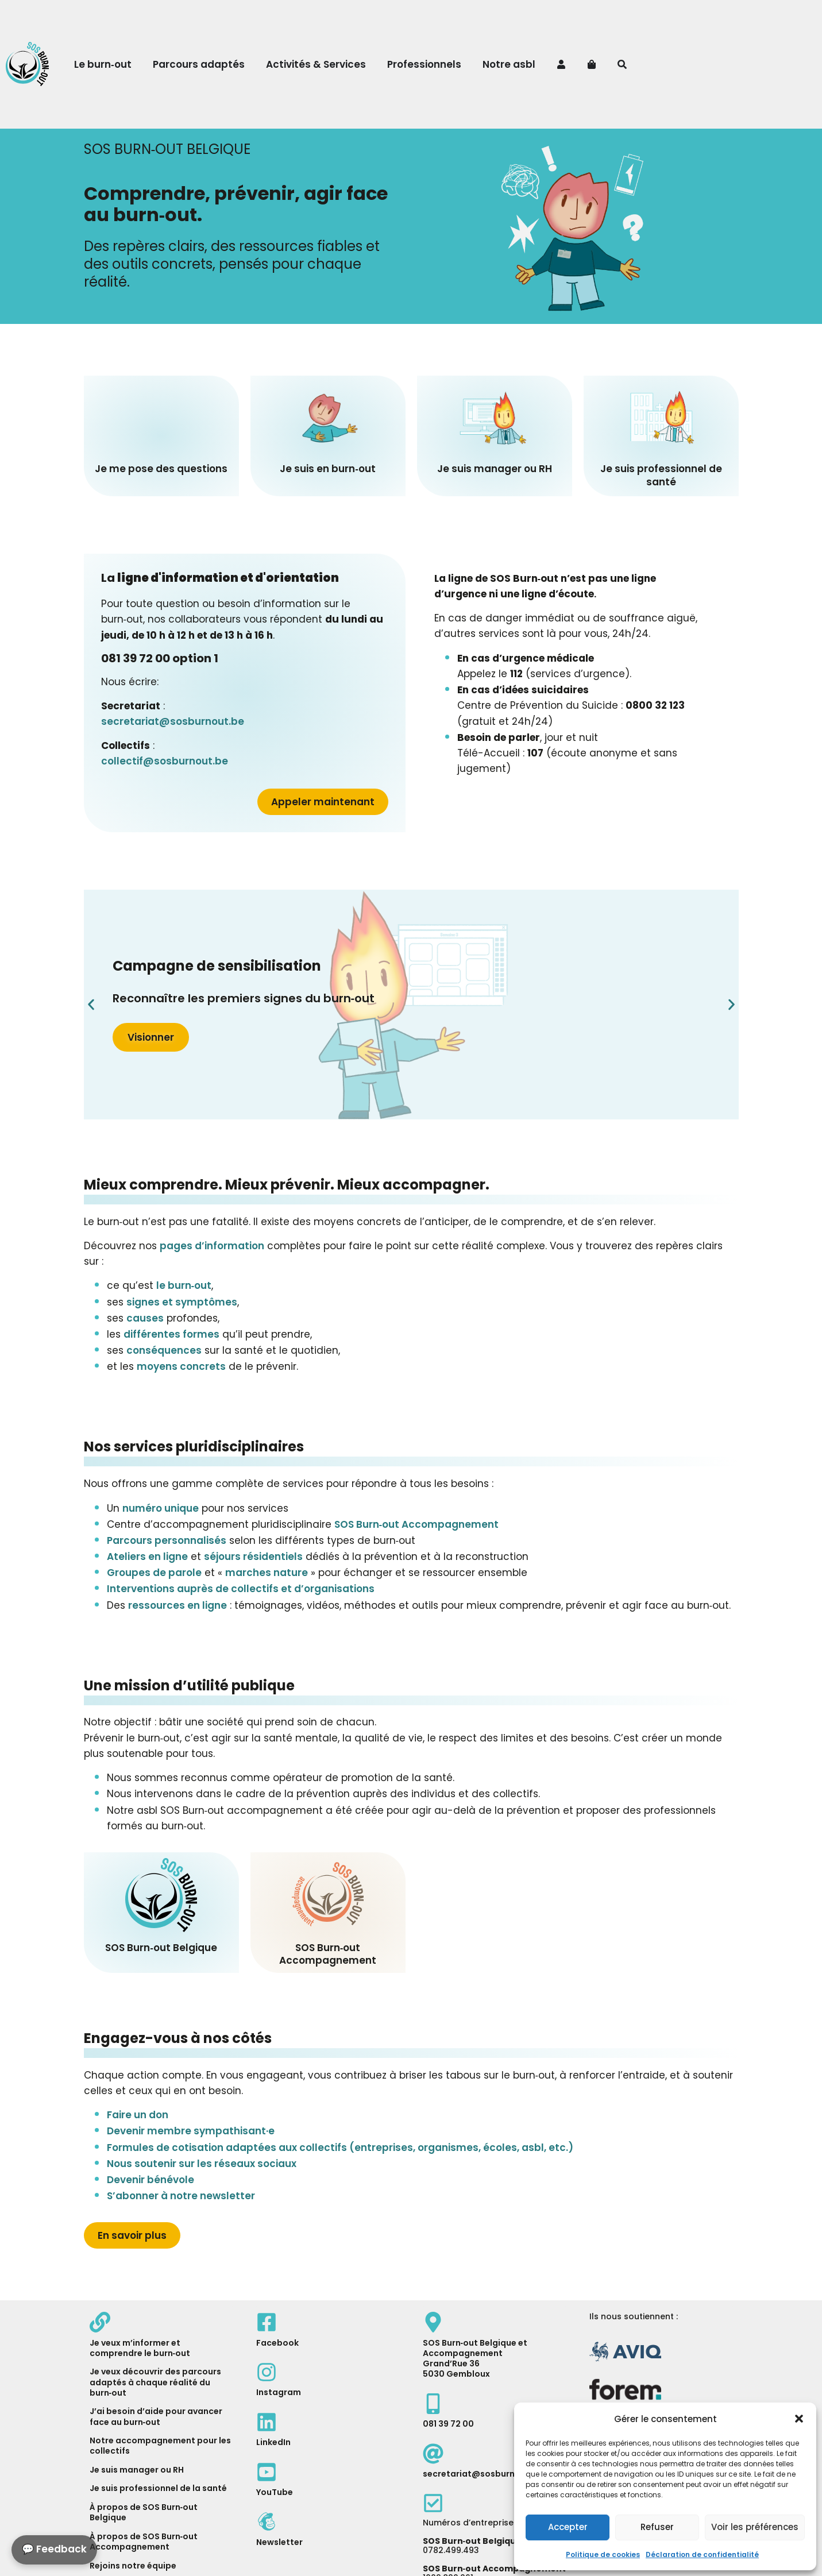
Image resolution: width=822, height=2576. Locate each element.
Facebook (277, 2343)
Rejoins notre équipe (133, 2565)
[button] (799, 2418)
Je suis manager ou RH (137, 2469)
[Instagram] (266, 2372)
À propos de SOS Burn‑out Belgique (144, 2512)
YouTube (274, 2492)
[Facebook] (266, 2322)
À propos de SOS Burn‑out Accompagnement (144, 2541)
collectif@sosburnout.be (164, 761)
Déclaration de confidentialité (702, 2554)
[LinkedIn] (266, 2422)
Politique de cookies (603, 2554)
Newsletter (279, 2542)
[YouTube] (266, 2472)
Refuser (657, 2527)
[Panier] (593, 64)
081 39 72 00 (448, 2424)
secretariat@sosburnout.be (172, 721)
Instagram (278, 2392)
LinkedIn (273, 2442)
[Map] (433, 2322)
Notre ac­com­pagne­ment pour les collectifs (160, 2446)
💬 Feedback (54, 2549)
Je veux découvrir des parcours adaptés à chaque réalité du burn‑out (155, 2382)
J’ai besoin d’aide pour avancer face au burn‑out (156, 2416)
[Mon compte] (563, 64)
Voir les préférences (754, 2527)
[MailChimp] (266, 2521)
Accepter (568, 2527)
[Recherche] (624, 64)
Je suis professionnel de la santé (158, 2488)
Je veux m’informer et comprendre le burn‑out (140, 2348)
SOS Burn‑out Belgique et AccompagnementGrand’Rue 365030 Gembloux (475, 2358)
